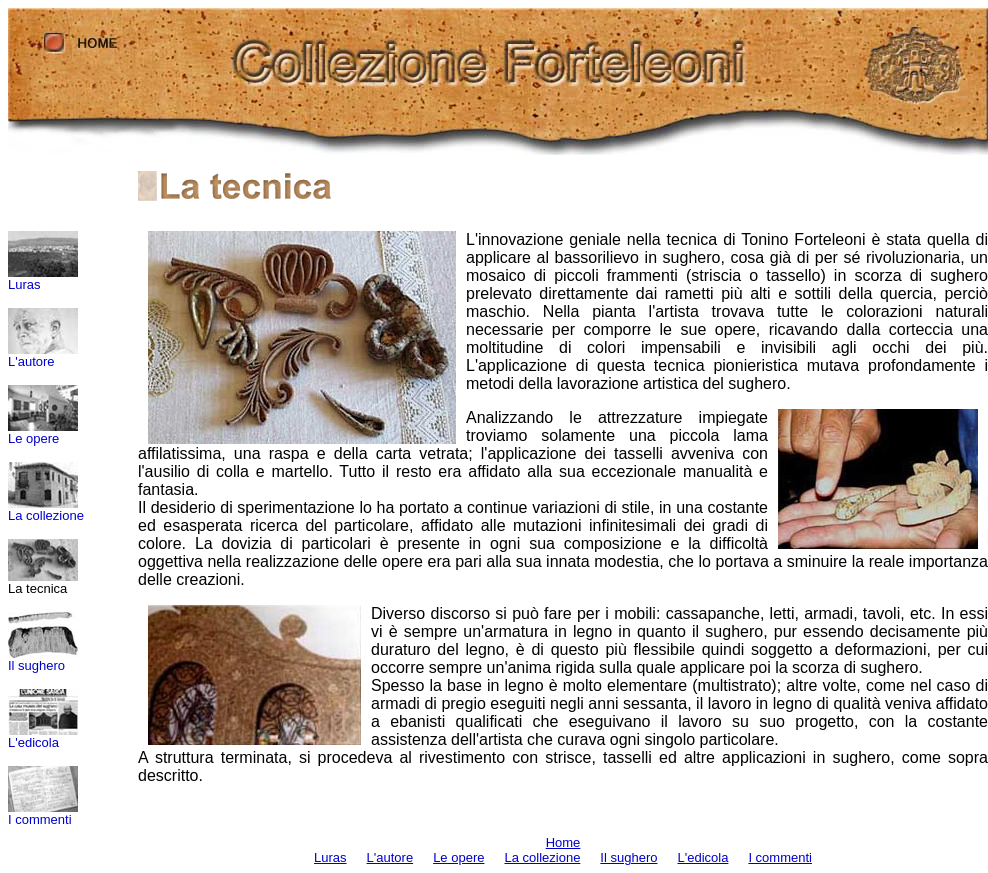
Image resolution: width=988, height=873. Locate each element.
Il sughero (36, 665)
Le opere (33, 438)
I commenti (40, 819)
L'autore (31, 361)
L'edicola (33, 742)
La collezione (46, 515)
